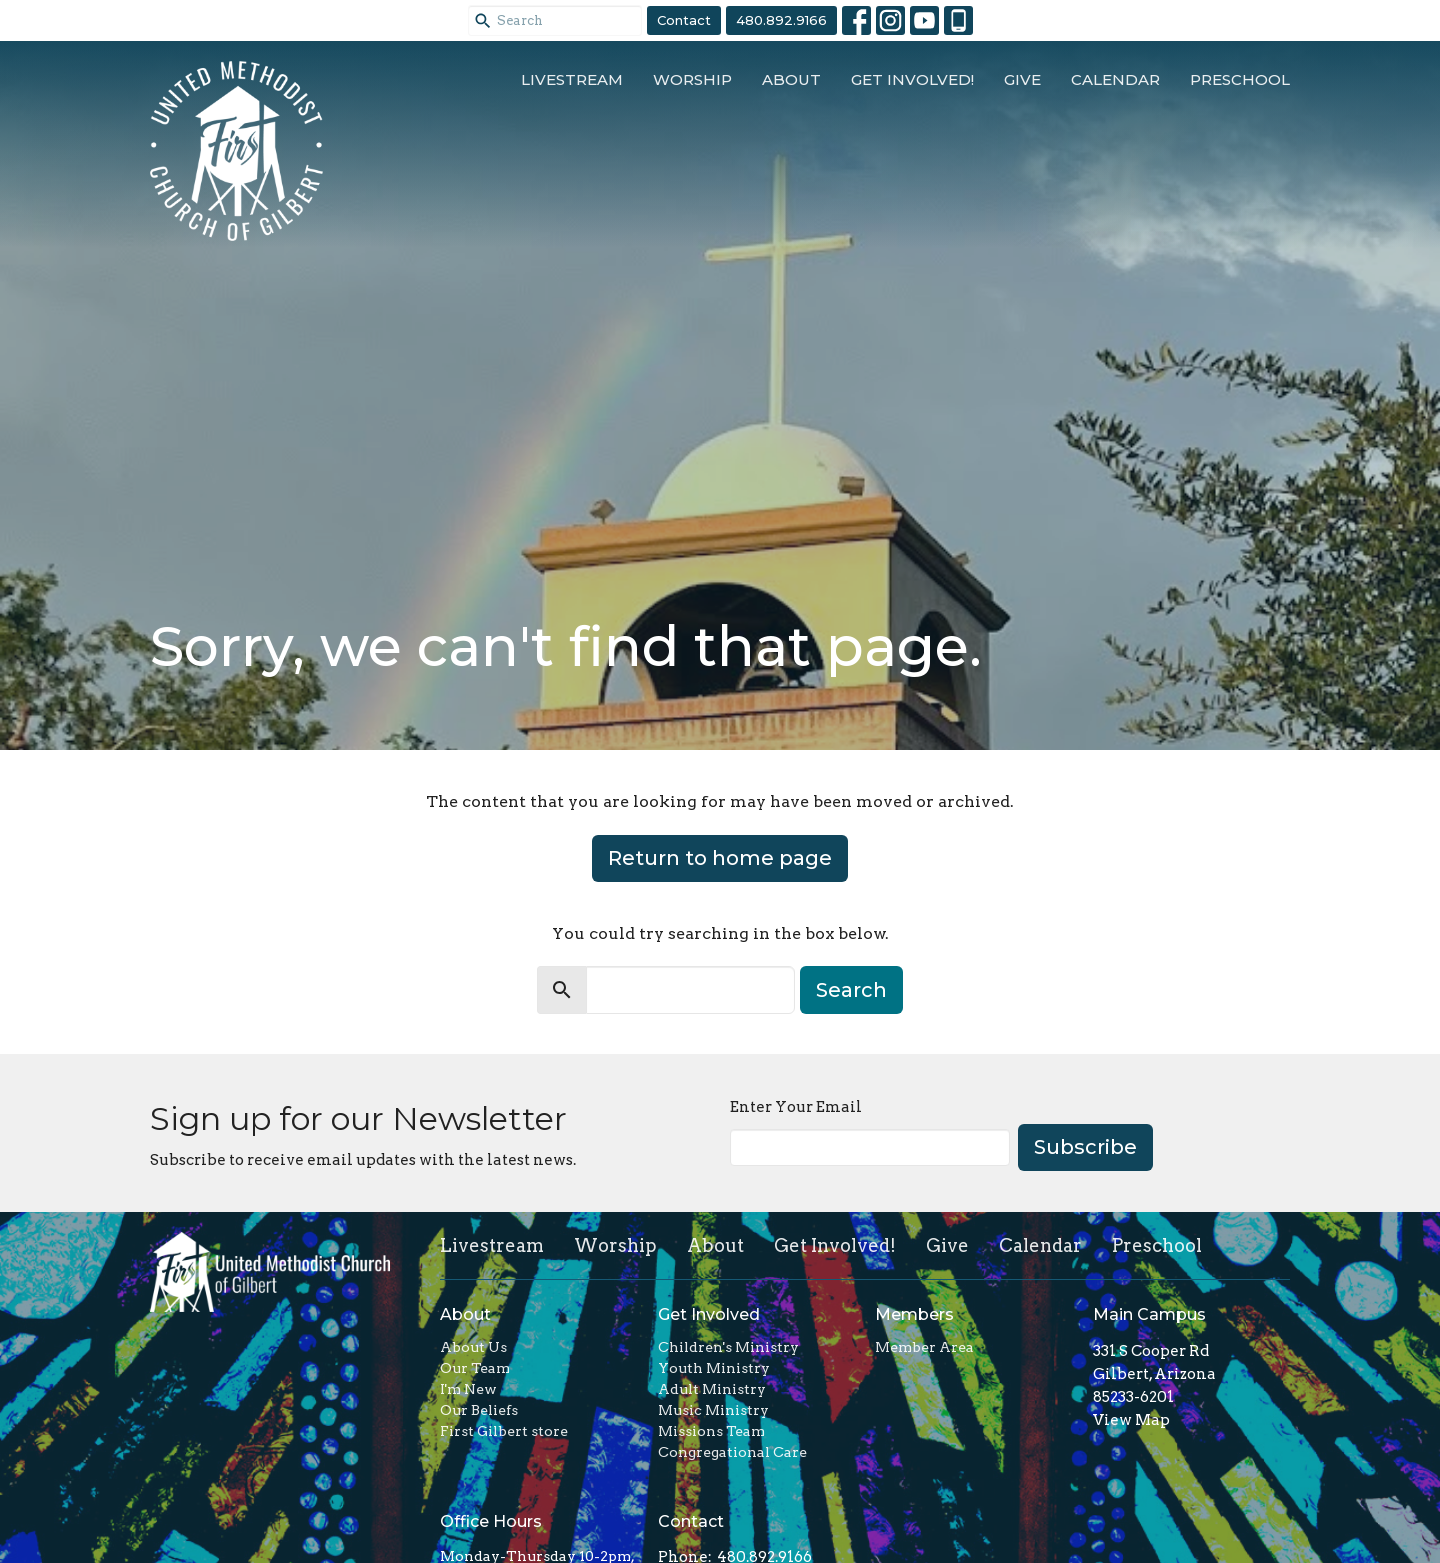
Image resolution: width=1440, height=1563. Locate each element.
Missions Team (711, 1431)
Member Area (924, 1347)
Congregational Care (732, 1452)
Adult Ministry (712, 1389)
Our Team (475, 1368)
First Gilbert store (504, 1431)
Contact (684, 20)
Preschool (1240, 79)
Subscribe (1085, 1147)
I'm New (468, 1389)
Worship (692, 79)
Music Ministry (713, 1410)
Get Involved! (912, 79)
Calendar (1115, 79)
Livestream (572, 79)
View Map (1131, 1420)
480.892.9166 (781, 20)
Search (851, 990)
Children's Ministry (728, 1347)
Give (1022, 79)
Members (914, 1314)
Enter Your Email (796, 1107)
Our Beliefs (479, 1410)
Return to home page (720, 858)
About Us (473, 1347)
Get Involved (709, 1314)
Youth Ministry (714, 1368)
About (791, 79)
